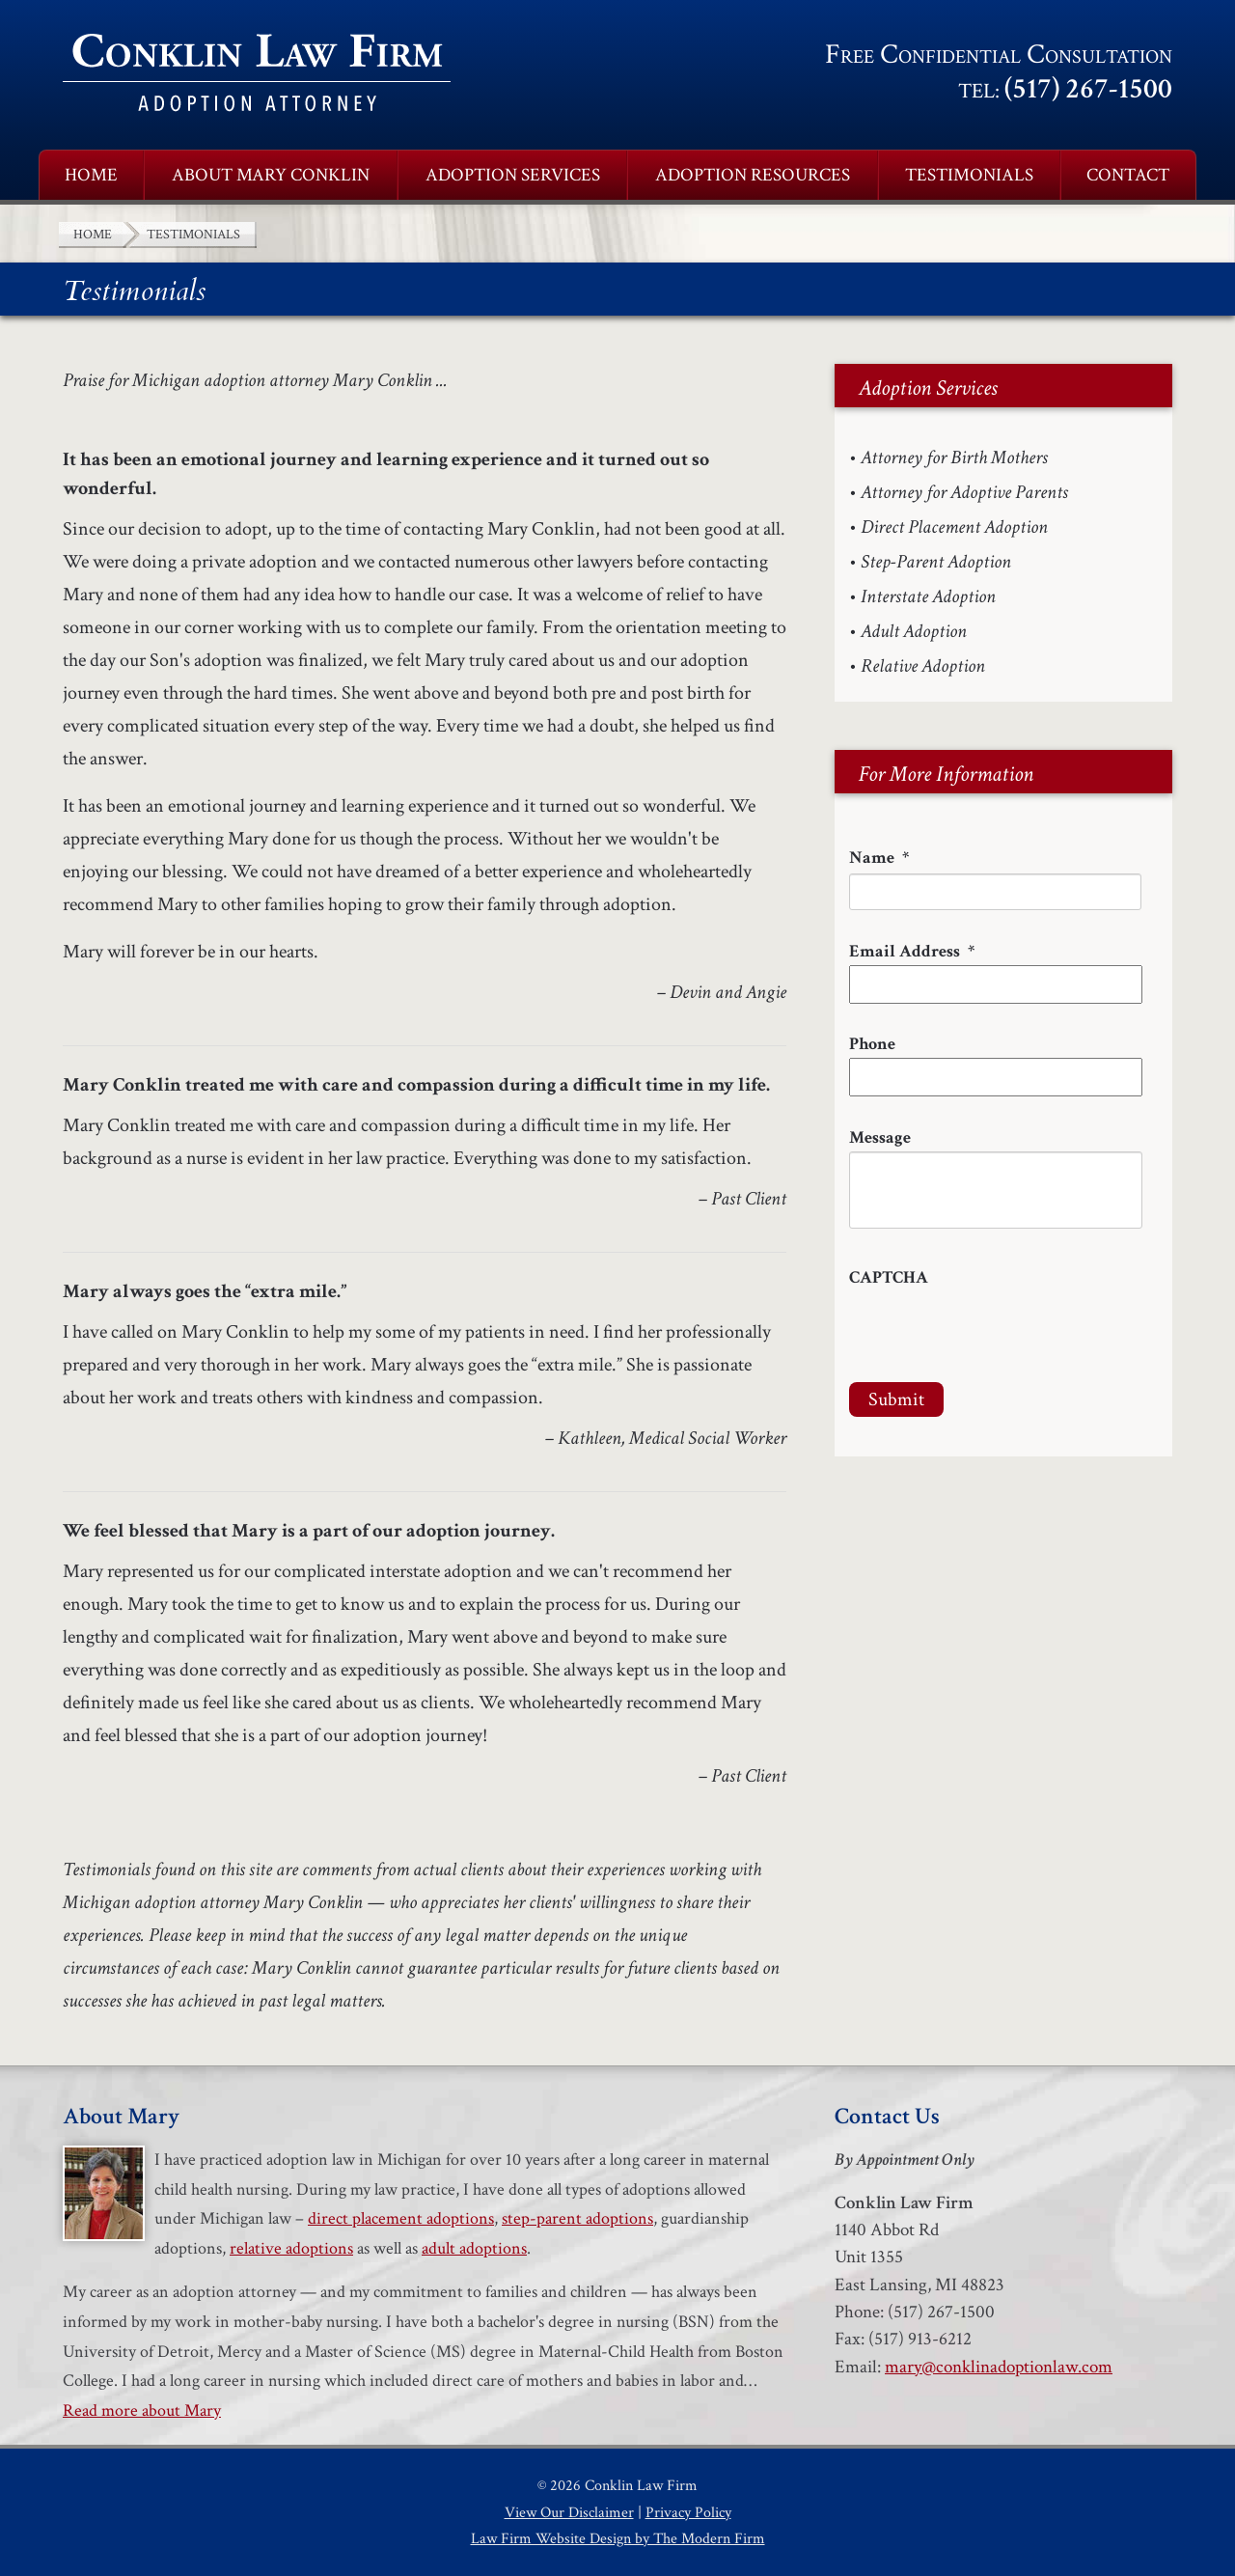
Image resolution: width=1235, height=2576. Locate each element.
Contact (1127, 175)
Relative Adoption (923, 666)
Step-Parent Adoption (936, 561)
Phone (872, 1044)
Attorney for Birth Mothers (954, 457)
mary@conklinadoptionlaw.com (998, 2367)
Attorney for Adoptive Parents (964, 492)
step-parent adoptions (577, 2218)
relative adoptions (291, 2248)
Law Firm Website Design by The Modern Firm (618, 2539)
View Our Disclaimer (569, 2513)
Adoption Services (512, 175)
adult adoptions (474, 2248)
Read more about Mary (142, 2410)
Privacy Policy (688, 2513)
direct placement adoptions (401, 2218)
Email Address (911, 951)
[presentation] (995, 1329)
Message (880, 1137)
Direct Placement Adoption (954, 527)
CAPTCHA (888, 1277)
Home (91, 175)
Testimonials (969, 175)
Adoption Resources (752, 175)
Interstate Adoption (928, 596)
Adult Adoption (914, 631)
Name (879, 857)
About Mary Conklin (271, 175)
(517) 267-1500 (1088, 89)
